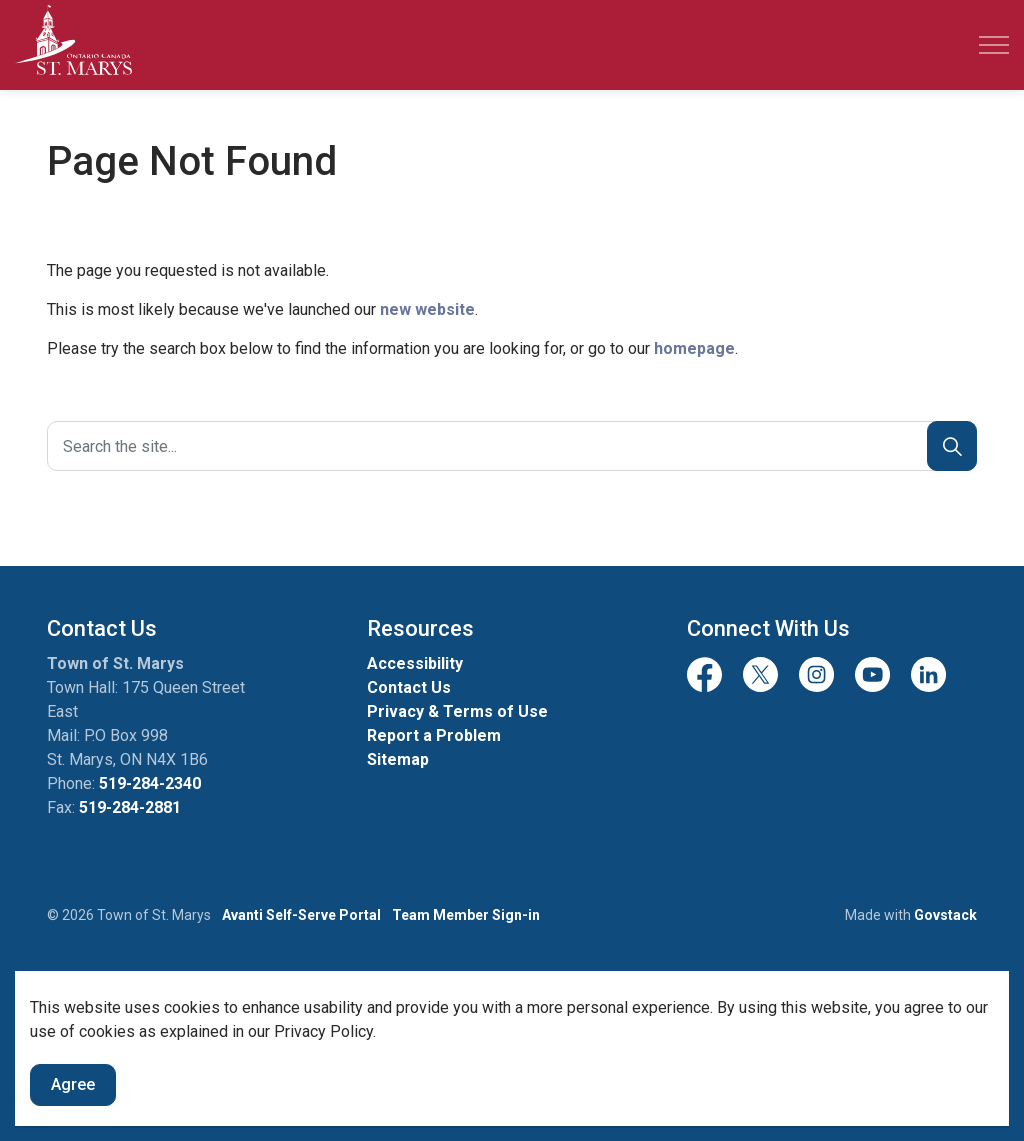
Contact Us (409, 687)
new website (427, 309)
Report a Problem (434, 735)
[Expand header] (994, 45)
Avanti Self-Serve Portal (301, 915)
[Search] (952, 446)
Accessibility (415, 663)
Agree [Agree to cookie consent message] (73, 1085)
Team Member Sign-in (466, 915)
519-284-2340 (150, 783)
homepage (694, 348)
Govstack (945, 915)
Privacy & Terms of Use (457, 711)
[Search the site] (512, 446)
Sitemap (398, 759)
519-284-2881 (130, 807)
